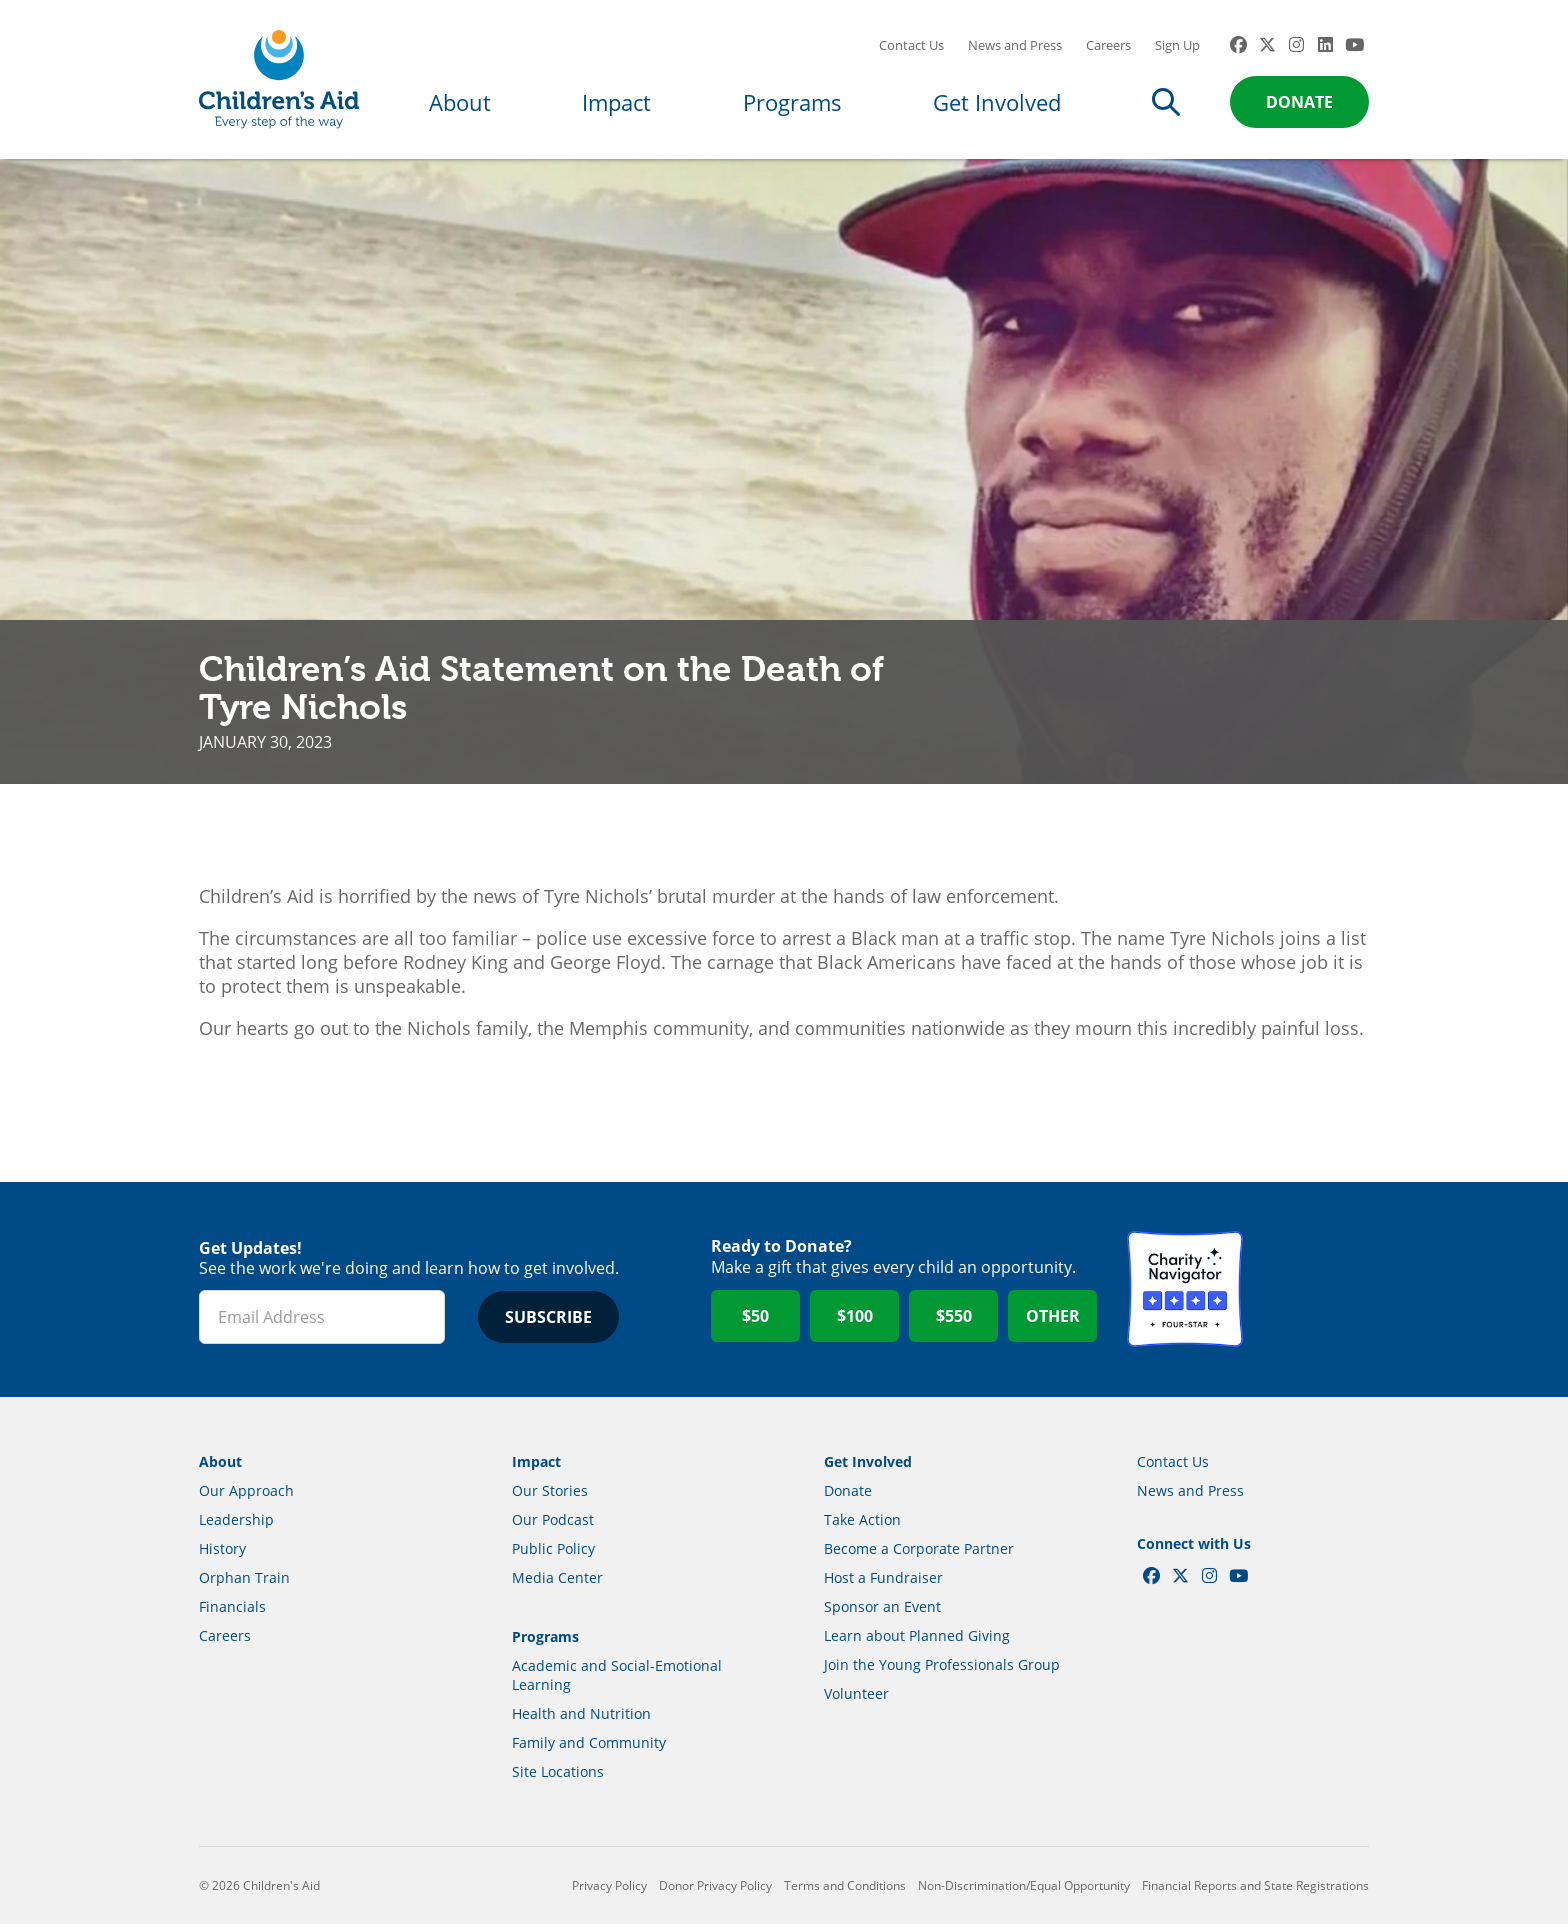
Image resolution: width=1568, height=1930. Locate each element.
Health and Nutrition (581, 1719)
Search (1166, 102)
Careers (1108, 45)
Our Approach (246, 1496)
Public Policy (553, 1554)
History (222, 1554)
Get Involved (997, 102)
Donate (1299, 102)
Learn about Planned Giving (917, 1641)
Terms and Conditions (845, 1891)
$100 (855, 1323)
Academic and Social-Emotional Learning (617, 1681)
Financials (232, 1612)
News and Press (1015, 45)
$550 (954, 1323)
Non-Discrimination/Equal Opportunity (1024, 1891)
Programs (792, 102)
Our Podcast (553, 1525)
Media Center (557, 1583)
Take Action (862, 1525)
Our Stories (550, 1496)
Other (1053, 1323)
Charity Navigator (1185, 1296)
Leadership (236, 1525)
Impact (616, 102)
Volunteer (856, 1699)
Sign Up (1177, 45)
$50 (755, 1323)
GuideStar (1311, 1296)
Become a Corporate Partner (919, 1554)
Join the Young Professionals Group (942, 1670)
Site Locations (558, 1777)
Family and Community (589, 1748)
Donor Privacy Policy (715, 1891)
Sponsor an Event (882, 1612)
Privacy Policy (609, 1891)
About (460, 102)
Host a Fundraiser (883, 1583)
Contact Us (911, 45)
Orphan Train (244, 1583)
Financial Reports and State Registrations (1255, 1891)
